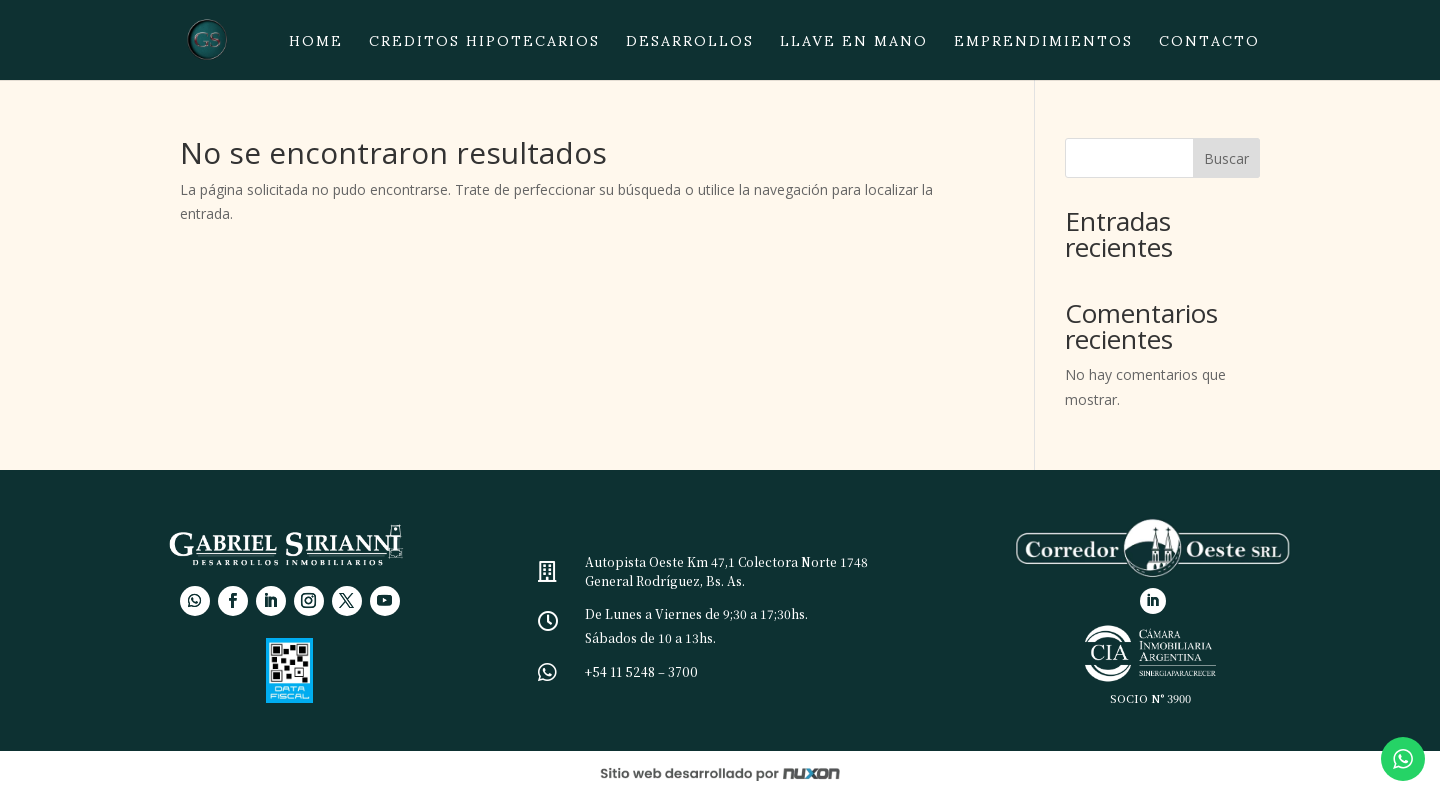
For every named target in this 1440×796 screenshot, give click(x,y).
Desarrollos (690, 46)
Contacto (1209, 46)
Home (316, 46)
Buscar (1226, 158)
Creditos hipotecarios (484, 46)
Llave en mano (854, 46)
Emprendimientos (1043, 46)
